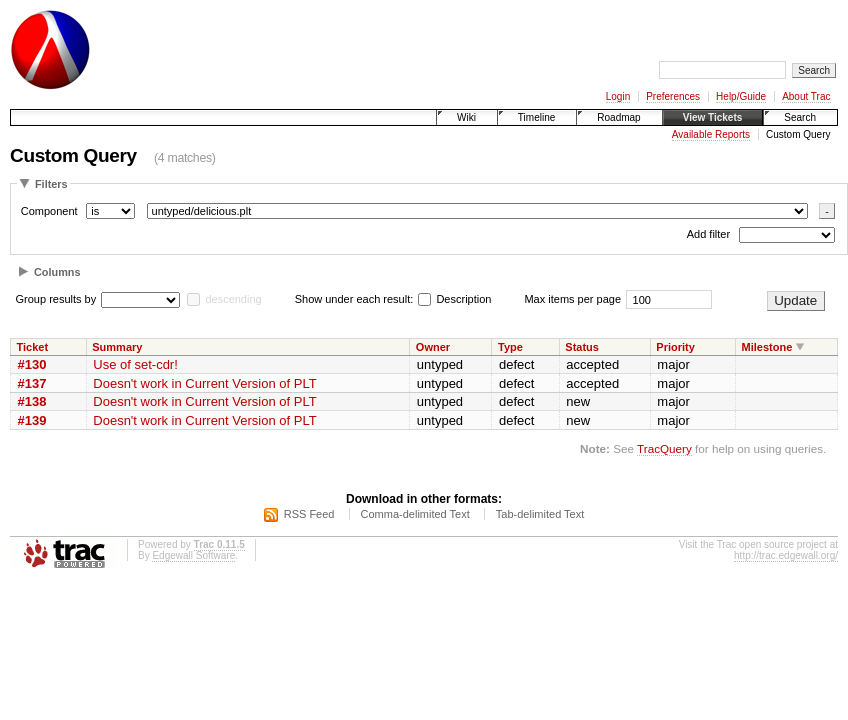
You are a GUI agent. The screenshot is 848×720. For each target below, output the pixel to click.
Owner (433, 347)
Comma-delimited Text (415, 514)
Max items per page (572, 299)
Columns (57, 272)
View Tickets (713, 117)
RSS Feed (309, 514)
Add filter (708, 235)
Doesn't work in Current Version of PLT (204, 383)
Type (510, 347)
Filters (51, 184)
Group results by (56, 299)
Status (582, 347)
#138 (32, 401)
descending (233, 299)
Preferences (673, 96)
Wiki (466, 117)
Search (800, 117)
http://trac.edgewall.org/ (786, 555)
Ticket (33, 347)
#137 (32, 383)
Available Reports (711, 134)
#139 (32, 420)
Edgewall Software (193, 555)
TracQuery (664, 448)
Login (618, 96)
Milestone (767, 347)
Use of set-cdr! (135, 364)
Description (454, 299)
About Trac (806, 96)
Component (49, 211)
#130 (32, 364)
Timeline (536, 117)
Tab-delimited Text (540, 514)
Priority (675, 347)
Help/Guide (741, 96)
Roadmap (618, 117)
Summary (117, 347)
